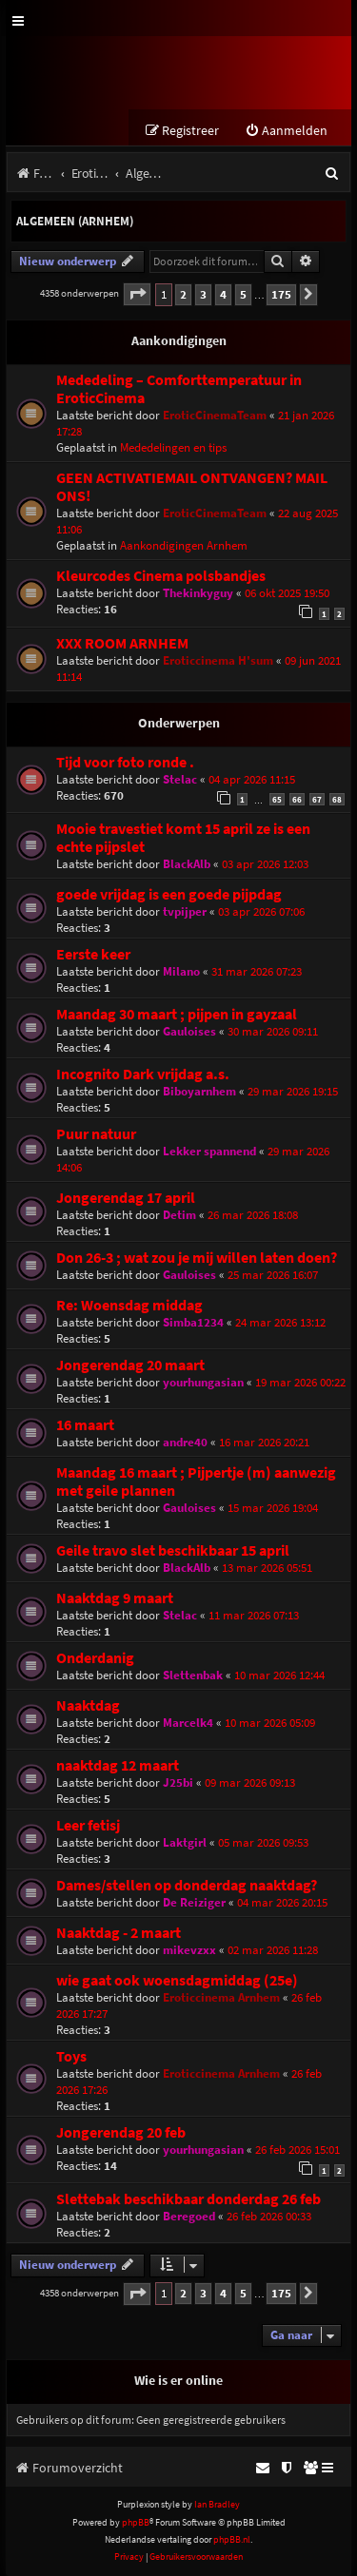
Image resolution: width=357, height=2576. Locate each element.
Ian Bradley (217, 2504)
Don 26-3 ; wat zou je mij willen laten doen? (196, 1258)
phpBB (135, 2522)
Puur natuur (96, 1134)
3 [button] (203, 294)
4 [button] (223, 294)
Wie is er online (178, 2380)
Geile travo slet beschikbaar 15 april (172, 1550)
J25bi (178, 1782)
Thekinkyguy (198, 593)
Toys (71, 2056)
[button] (137, 294)
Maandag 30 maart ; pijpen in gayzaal (176, 1014)
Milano (181, 971)
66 (297, 799)
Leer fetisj (88, 1825)
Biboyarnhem (199, 1091)
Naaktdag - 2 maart (118, 1933)
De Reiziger (194, 1902)
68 (337, 799)
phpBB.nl (231, 2539)
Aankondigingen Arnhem (184, 545)
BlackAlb (186, 864)
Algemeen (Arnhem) (74, 221)
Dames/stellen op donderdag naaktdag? (186, 1885)
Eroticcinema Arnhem (221, 1997)
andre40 (185, 1442)
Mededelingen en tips (173, 447)
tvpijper (185, 911)
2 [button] (183, 294)
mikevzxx (189, 1950)
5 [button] (243, 294)
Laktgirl (185, 1842)
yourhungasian (203, 1382)
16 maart (85, 1425)
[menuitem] (286, 130)
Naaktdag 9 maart (114, 1598)
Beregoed (189, 2216)
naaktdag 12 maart (117, 1765)
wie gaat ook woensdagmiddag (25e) (177, 1980)
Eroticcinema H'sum (218, 660)
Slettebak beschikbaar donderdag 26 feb (188, 2199)
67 (317, 799)
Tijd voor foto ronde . (125, 762)
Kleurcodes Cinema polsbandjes (161, 576)
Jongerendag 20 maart (130, 1365)
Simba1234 (193, 1322)
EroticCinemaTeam (215, 415)
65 (277, 799)
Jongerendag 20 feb (121, 2132)
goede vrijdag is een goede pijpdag (169, 894)
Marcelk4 (188, 1722)
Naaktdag (88, 1705)
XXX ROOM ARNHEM (122, 643)
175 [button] (281, 294)
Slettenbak (193, 1675)
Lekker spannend (209, 1151)
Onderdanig (95, 1658)
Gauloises (189, 1031)
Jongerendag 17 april (125, 1198)
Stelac (180, 779)
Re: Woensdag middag (129, 1305)
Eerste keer (93, 954)
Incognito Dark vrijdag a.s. (142, 1074)
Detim (179, 1215)
